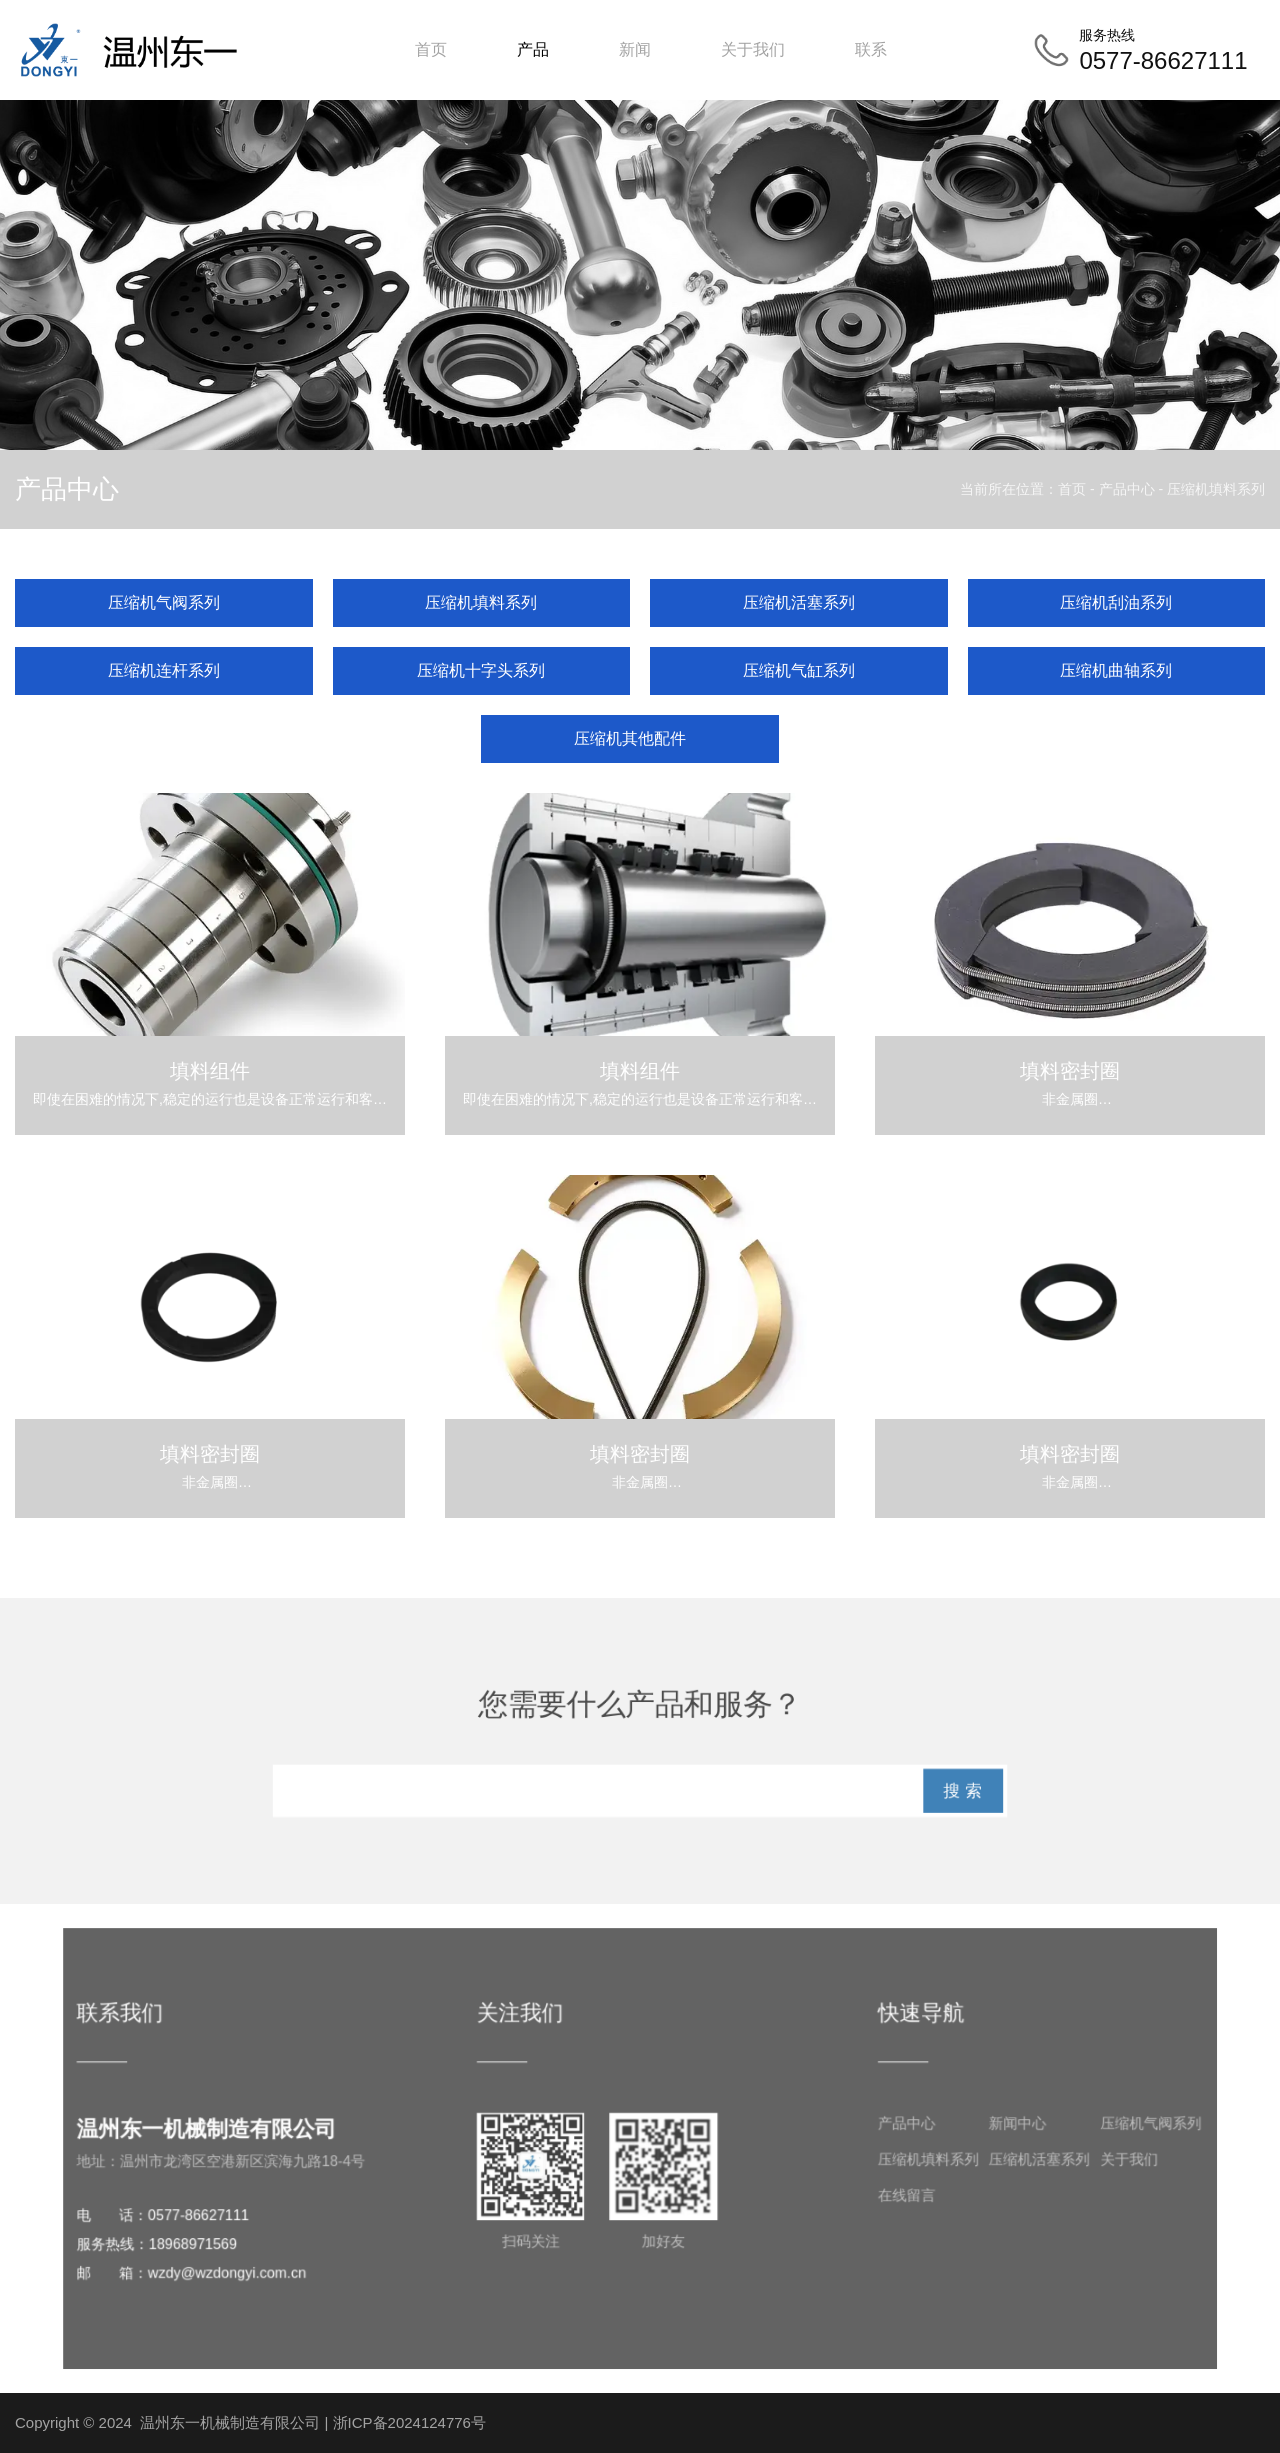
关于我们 (753, 49)
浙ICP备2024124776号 (409, 2422)
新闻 (635, 49)
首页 (431, 49)
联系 (871, 49)
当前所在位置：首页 (1025, 489)
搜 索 (987, 1793)
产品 (533, 49)
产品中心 (1127, 489)
